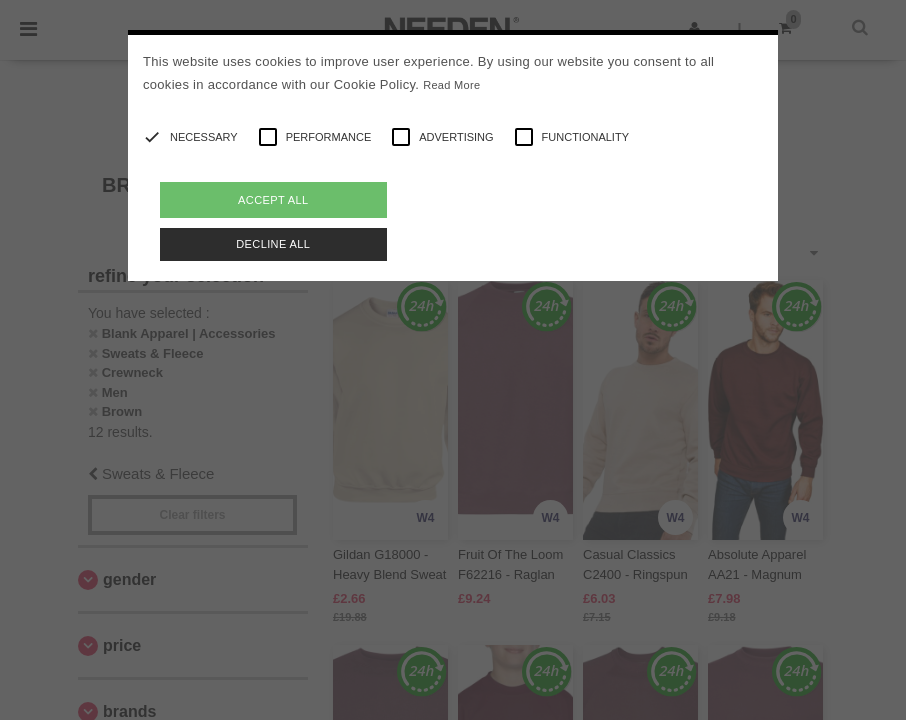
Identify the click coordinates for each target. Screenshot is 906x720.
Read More (451, 85)
